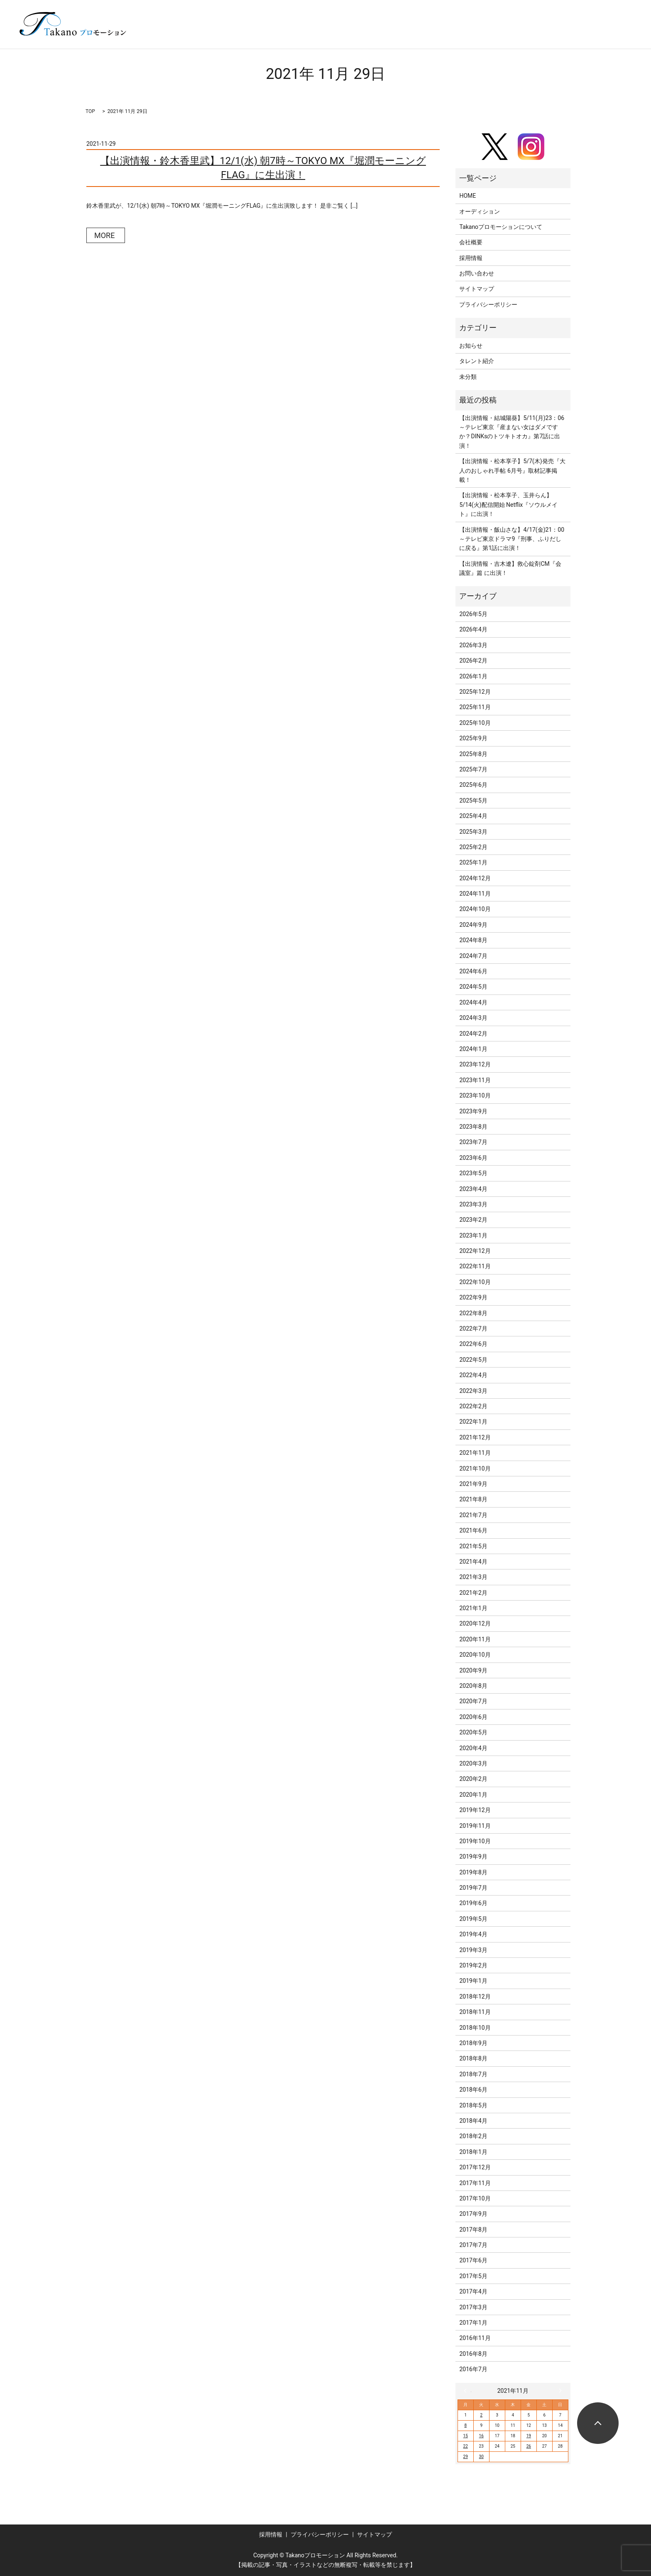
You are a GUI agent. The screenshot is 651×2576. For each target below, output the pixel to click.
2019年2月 (473, 1965)
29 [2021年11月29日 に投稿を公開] (465, 2456)
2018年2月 (473, 2136)
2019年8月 (473, 1872)
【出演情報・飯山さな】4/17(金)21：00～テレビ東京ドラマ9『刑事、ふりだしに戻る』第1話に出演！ (511, 539)
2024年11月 (474, 893)
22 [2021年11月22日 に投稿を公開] (465, 2446)
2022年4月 (473, 1375)
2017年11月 (474, 2183)
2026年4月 (473, 629)
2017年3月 (473, 2307)
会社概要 (470, 242)
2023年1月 (473, 1235)
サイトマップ (476, 288)
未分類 (468, 376)
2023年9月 (473, 1111)
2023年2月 (473, 1219)
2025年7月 (473, 769)
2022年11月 (474, 1266)
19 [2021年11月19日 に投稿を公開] (528, 2436)
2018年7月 (473, 2074)
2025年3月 (473, 831)
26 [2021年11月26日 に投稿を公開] (528, 2446)
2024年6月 (473, 971)
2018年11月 (474, 2012)
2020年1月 (473, 1794)
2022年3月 (473, 1390)
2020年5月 (473, 1732)
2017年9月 (473, 2213)
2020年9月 (473, 1670)
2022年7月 (473, 1328)
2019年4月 (473, 1934)
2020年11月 (474, 1639)
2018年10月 (474, 2027)
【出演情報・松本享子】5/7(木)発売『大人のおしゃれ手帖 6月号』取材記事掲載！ (512, 470)
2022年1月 (473, 1421)
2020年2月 (473, 1778)
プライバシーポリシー (488, 304)
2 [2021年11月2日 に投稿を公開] (481, 2415)
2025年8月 (473, 754)
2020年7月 (473, 1701)
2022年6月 (473, 1344)
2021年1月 (473, 1608)
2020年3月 (473, 1763)
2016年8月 (473, 2353)
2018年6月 (473, 2089)
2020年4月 (473, 1748)
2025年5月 (473, 800)
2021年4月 (473, 1561)
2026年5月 (473, 614)
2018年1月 (473, 2152)
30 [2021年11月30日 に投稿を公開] (481, 2456)
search (615, 36)
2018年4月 (473, 2120)
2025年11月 (474, 707)
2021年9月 (473, 1484)
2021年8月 (473, 1499)
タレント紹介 (476, 361)
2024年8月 (473, 940)
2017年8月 (473, 2229)
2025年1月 (473, 862)
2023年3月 (473, 1204)
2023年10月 (474, 1095)
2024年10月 (474, 909)
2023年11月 (474, 1080)
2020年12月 (474, 1623)
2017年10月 (474, 2198)
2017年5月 (473, 2276)
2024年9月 (473, 924)
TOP (90, 111)
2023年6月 (473, 1157)
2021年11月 (474, 1452)
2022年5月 (473, 1359)
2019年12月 (474, 1810)
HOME (467, 195)
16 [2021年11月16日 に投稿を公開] (481, 2436)
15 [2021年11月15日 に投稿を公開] (465, 2436)
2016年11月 (474, 2338)
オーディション (479, 211)
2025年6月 (473, 784)
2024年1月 (473, 1049)
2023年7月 (473, 1142)
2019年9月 (473, 1856)
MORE (104, 235)
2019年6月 (473, 1903)
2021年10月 (474, 1468)
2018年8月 (473, 2058)
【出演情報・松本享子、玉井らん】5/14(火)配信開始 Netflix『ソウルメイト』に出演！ (508, 504)
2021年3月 (473, 1577)
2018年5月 (473, 2105)
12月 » (558, 2390)
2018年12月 (474, 1996)
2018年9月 (473, 2043)
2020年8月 (473, 1685)
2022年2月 (473, 1406)
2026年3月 (473, 645)
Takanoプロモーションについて (500, 226)
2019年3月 (473, 1950)
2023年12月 (474, 1064)
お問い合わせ (476, 273)
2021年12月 (474, 1437)
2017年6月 (473, 2260)
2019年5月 (473, 1918)
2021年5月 (473, 1546)
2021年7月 (473, 1515)
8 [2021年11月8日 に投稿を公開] (465, 2425)
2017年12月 (474, 2167)
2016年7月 (473, 2369)
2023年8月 (473, 1126)
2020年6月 (473, 1717)
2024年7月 (473, 956)
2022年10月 (474, 1282)
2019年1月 (473, 1980)
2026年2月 (473, 660)
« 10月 (467, 2390)
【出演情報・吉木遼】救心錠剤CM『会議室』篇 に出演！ (510, 568)
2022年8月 (473, 1313)
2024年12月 (474, 878)
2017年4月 (473, 2291)
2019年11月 (474, 1825)
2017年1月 (473, 2322)
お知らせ (470, 345)
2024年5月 (473, 986)
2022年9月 (473, 1297)
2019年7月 (473, 1887)
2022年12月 (474, 1250)
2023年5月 (473, 1173)
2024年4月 (473, 1002)
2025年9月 (473, 738)
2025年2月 (473, 847)
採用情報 (470, 258)
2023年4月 (473, 1189)
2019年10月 (474, 1841)
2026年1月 (473, 676)
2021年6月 (473, 1530)
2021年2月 (473, 1592)
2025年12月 (474, 691)
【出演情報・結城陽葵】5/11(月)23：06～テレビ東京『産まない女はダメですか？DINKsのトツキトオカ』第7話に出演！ (511, 432)
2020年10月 (474, 1654)
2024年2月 (473, 1033)
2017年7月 (473, 2245)
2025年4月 (473, 816)
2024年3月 (473, 1017)
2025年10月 (474, 723)
